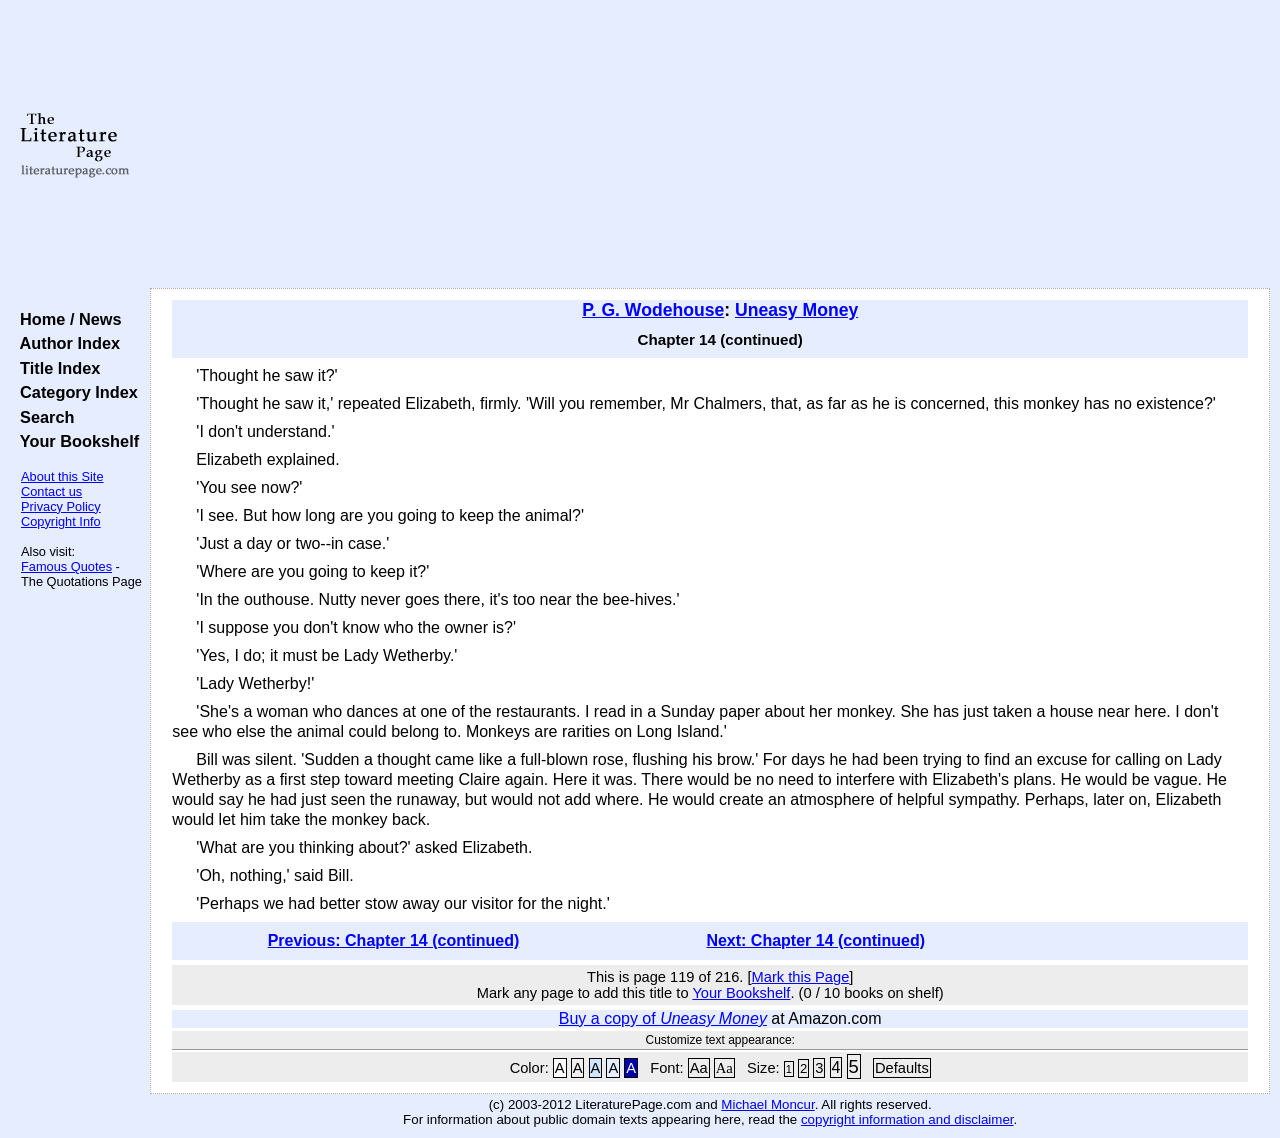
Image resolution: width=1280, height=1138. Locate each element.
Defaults (902, 1068)
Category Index (74, 392)
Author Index (65, 343)
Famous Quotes (66, 566)
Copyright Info (61, 521)
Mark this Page (801, 977)
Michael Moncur (767, 1104)
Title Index (55, 368)
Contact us (51, 491)
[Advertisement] (710, 145)
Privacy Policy (61, 506)
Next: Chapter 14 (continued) (815, 940)
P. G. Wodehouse (653, 310)
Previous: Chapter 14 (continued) (394, 940)
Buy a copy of (663, 1018)
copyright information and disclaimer (907, 1119)
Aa (699, 1068)
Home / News (66, 319)
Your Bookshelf (75, 441)
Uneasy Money (796, 310)
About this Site (62, 476)
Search (42, 417)
